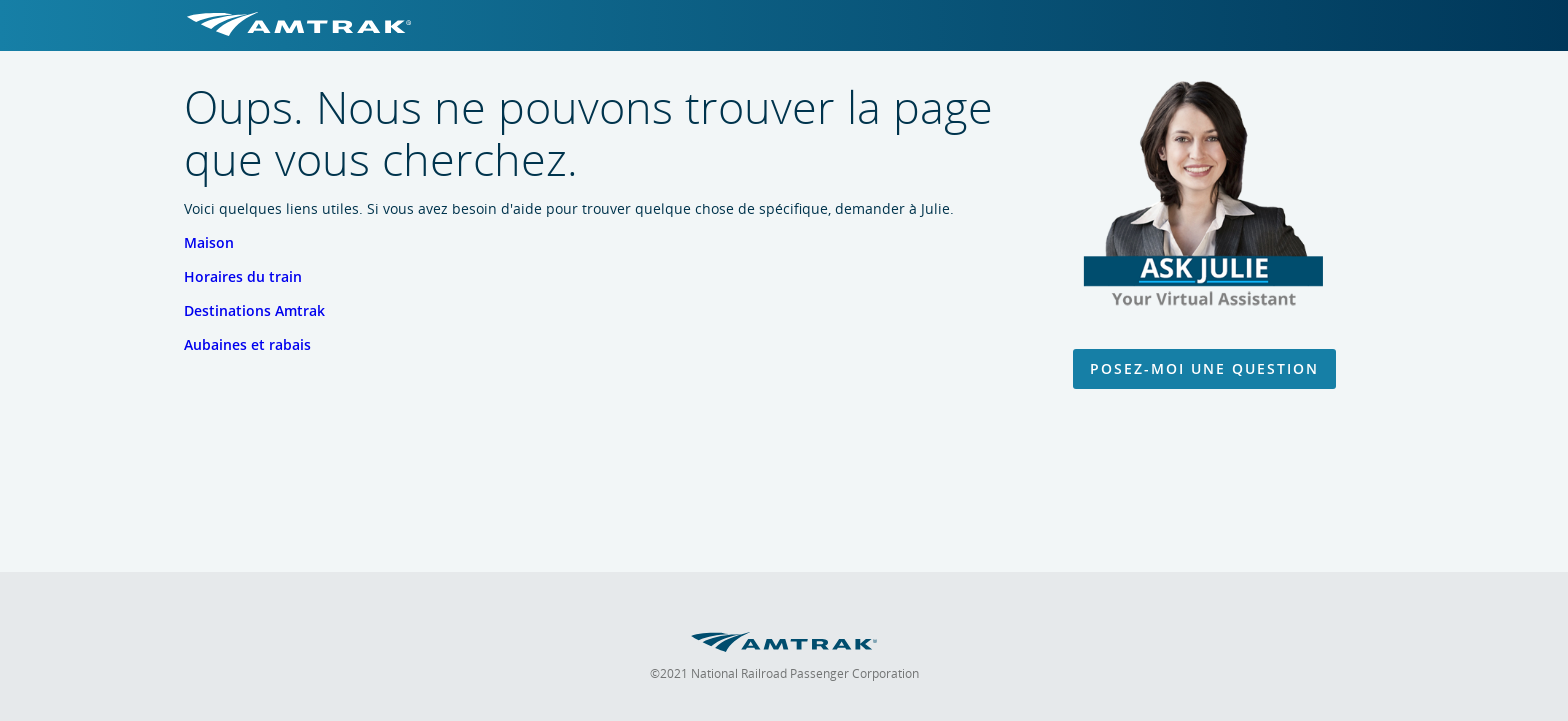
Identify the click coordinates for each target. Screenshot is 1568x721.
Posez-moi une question (1204, 368)
